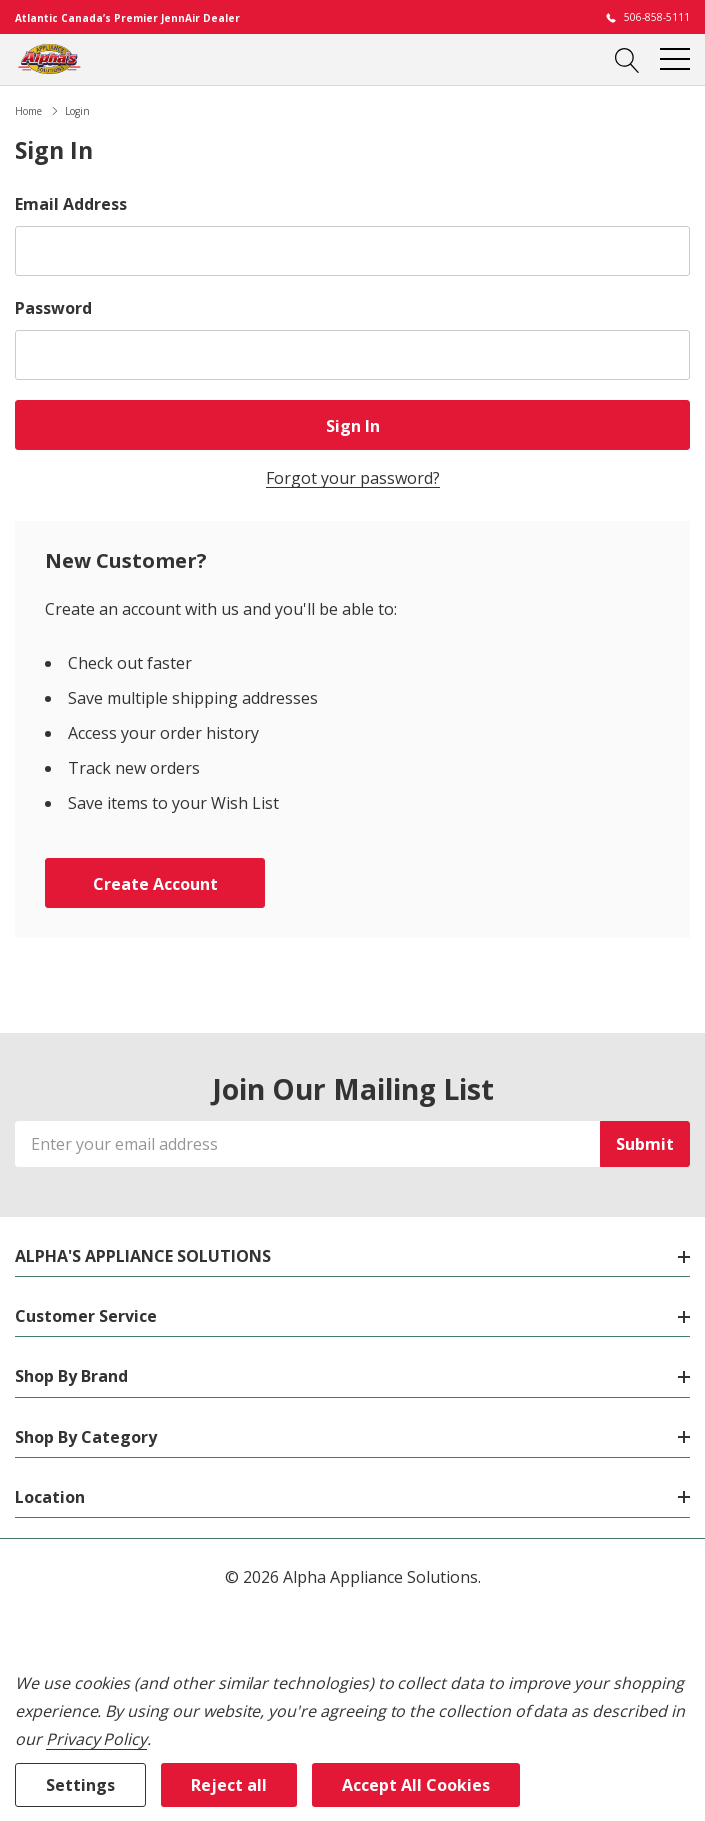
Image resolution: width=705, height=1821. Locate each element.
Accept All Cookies (416, 1785)
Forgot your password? (353, 478)
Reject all (229, 1785)
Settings (80, 1785)
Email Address (71, 204)
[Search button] (627, 59)
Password (53, 308)
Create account (155, 884)
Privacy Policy (96, 1739)
